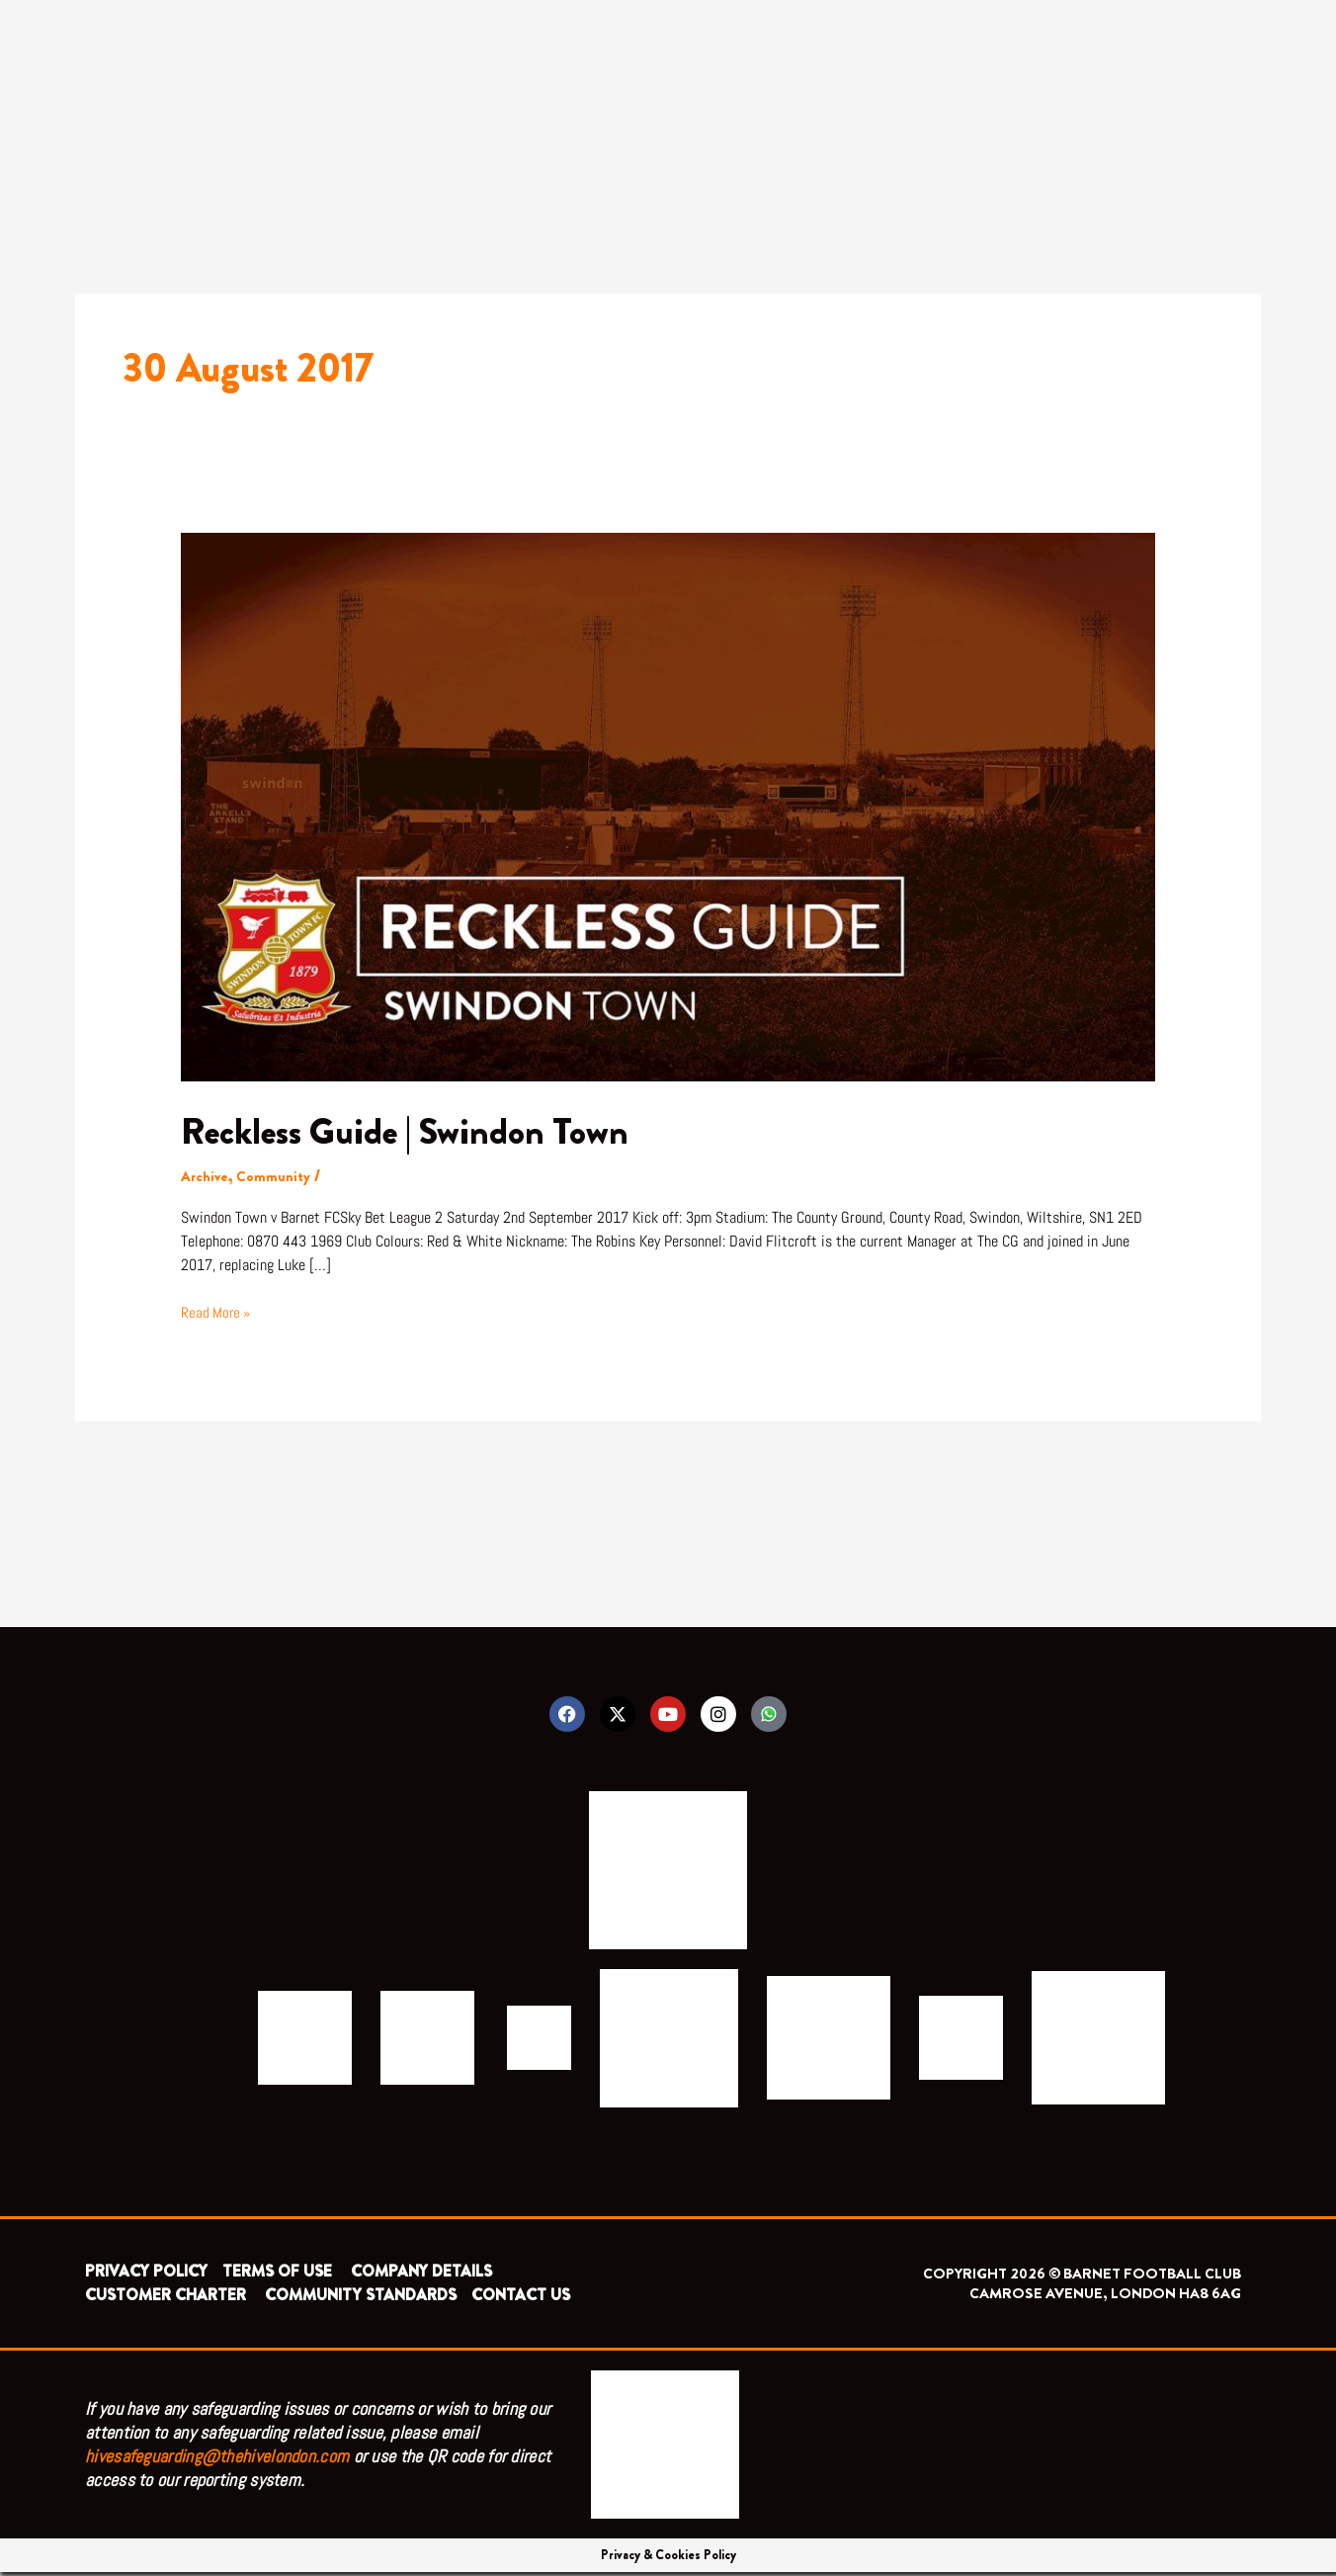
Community (278, 1175)
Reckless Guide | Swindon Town (423, 1130)
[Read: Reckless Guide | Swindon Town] (668, 804)
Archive (206, 1175)
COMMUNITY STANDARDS (361, 2298)
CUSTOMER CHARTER (165, 2298)
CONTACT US (520, 2298)
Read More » (217, 1312)
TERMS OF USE (279, 2275)
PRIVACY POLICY (146, 2275)
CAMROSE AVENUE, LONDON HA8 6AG (1105, 2297)
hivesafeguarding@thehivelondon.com (217, 2459)
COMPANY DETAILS (421, 2275)
